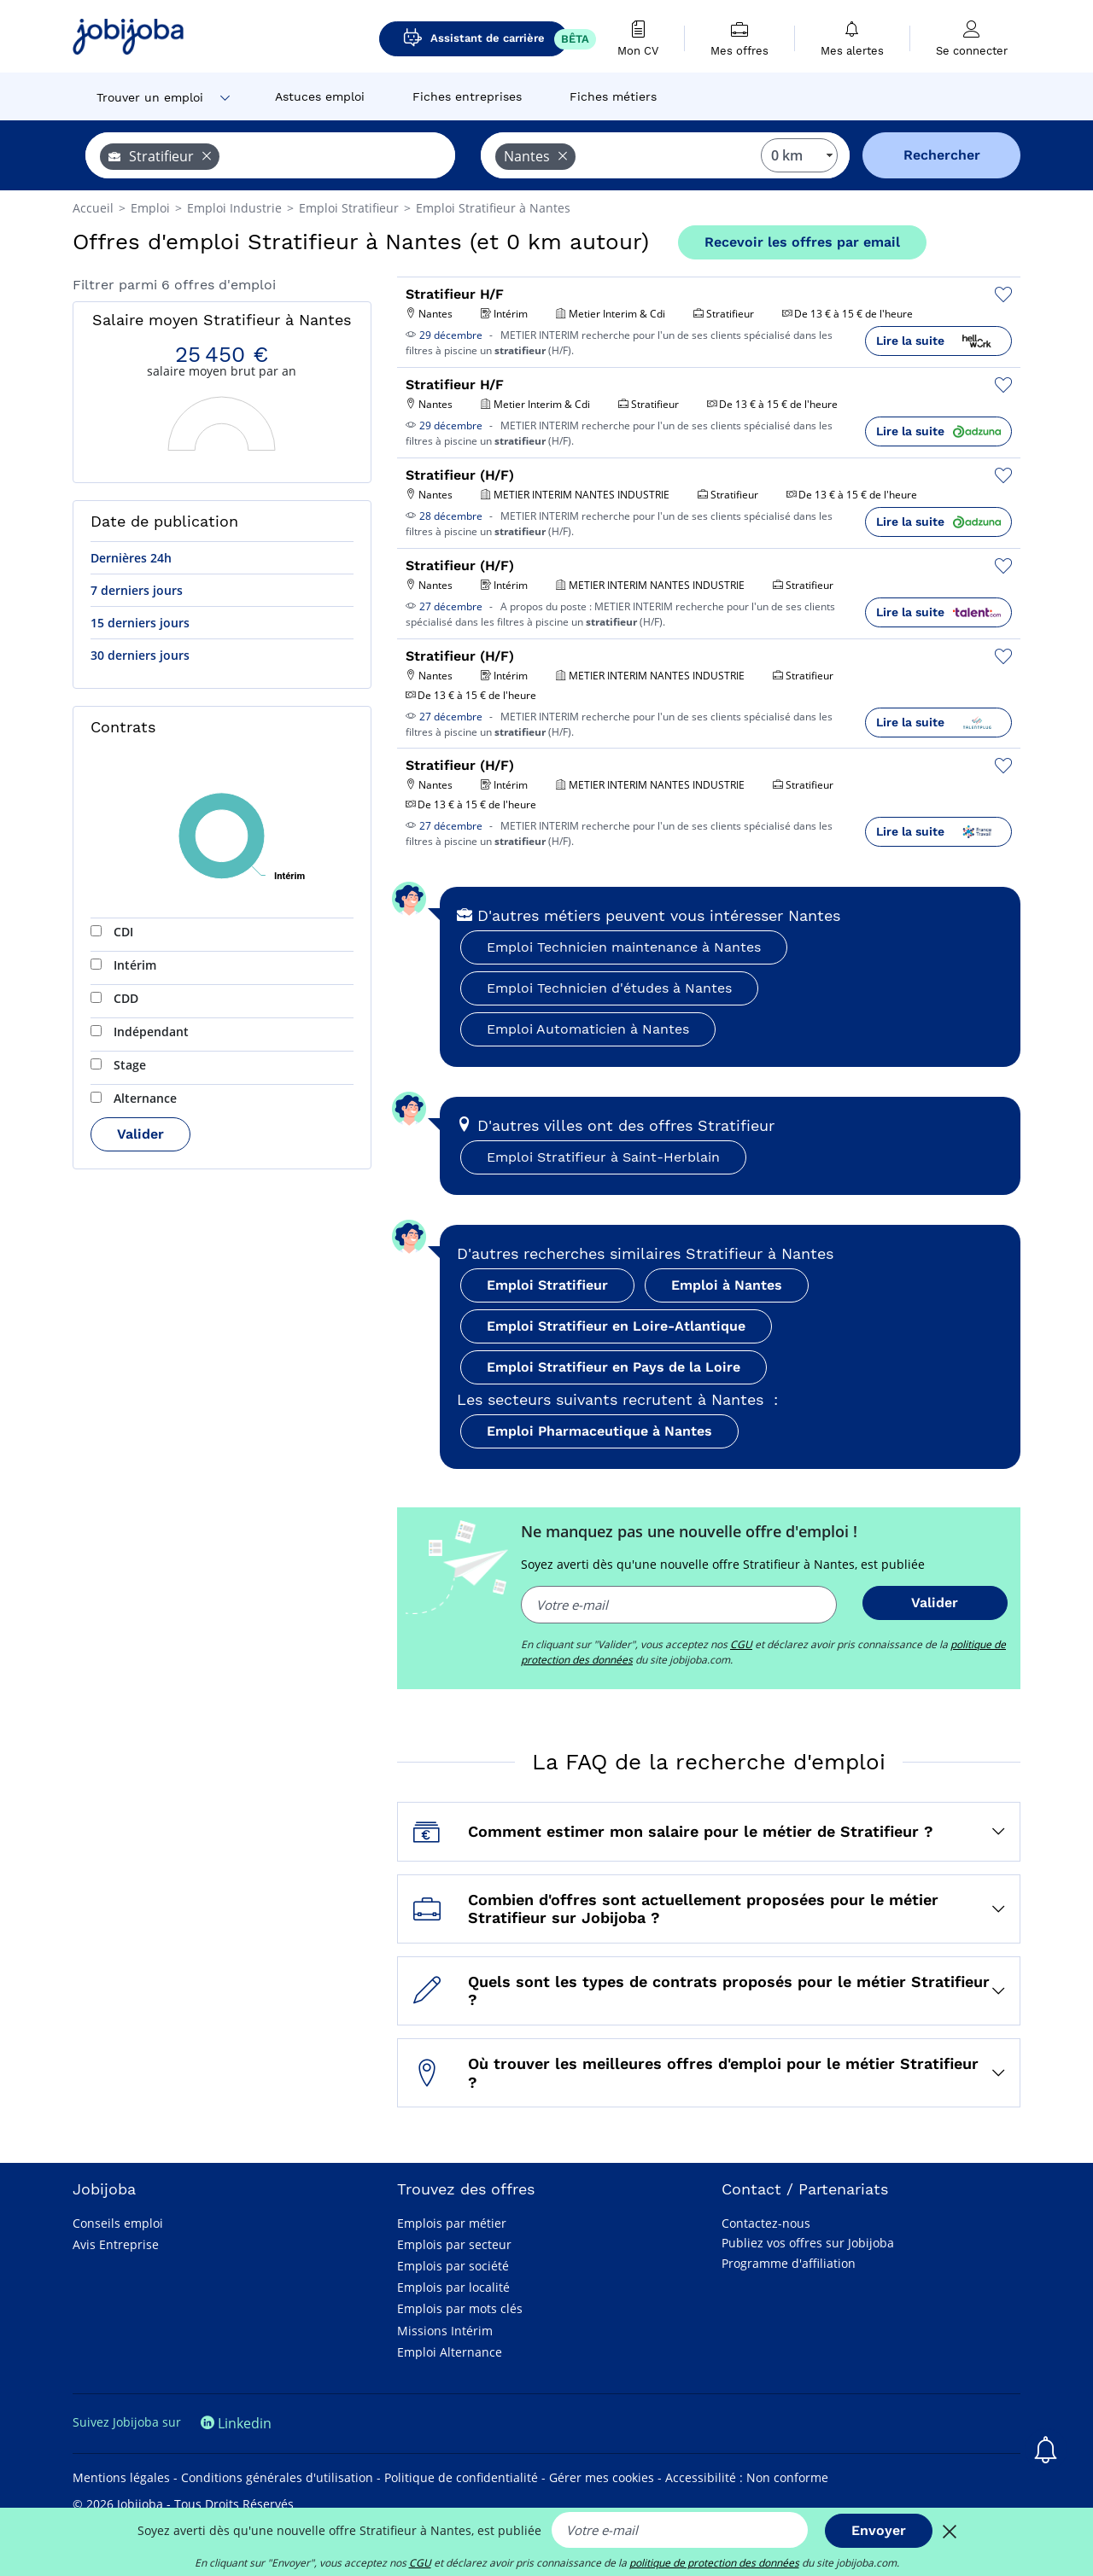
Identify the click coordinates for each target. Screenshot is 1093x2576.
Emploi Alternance (449, 2352)
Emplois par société (453, 2266)
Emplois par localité (453, 2287)
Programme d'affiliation (789, 2263)
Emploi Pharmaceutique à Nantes (599, 1431)
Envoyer (878, 2530)
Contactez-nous (766, 2223)
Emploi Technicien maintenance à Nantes (624, 947)
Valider (140, 1134)
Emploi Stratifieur (547, 1285)
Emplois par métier (451, 2223)
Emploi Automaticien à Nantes (588, 1029)
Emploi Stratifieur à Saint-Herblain (603, 1157)
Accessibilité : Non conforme (746, 2477)
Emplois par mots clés (460, 2308)
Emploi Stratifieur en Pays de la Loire (613, 1367)
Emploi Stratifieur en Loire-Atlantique (616, 1326)
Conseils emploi (118, 2223)
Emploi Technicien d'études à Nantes (609, 988)
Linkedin (236, 2423)
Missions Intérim (445, 2330)
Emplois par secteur (454, 2244)
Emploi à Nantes (726, 1285)
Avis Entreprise (116, 2244)
